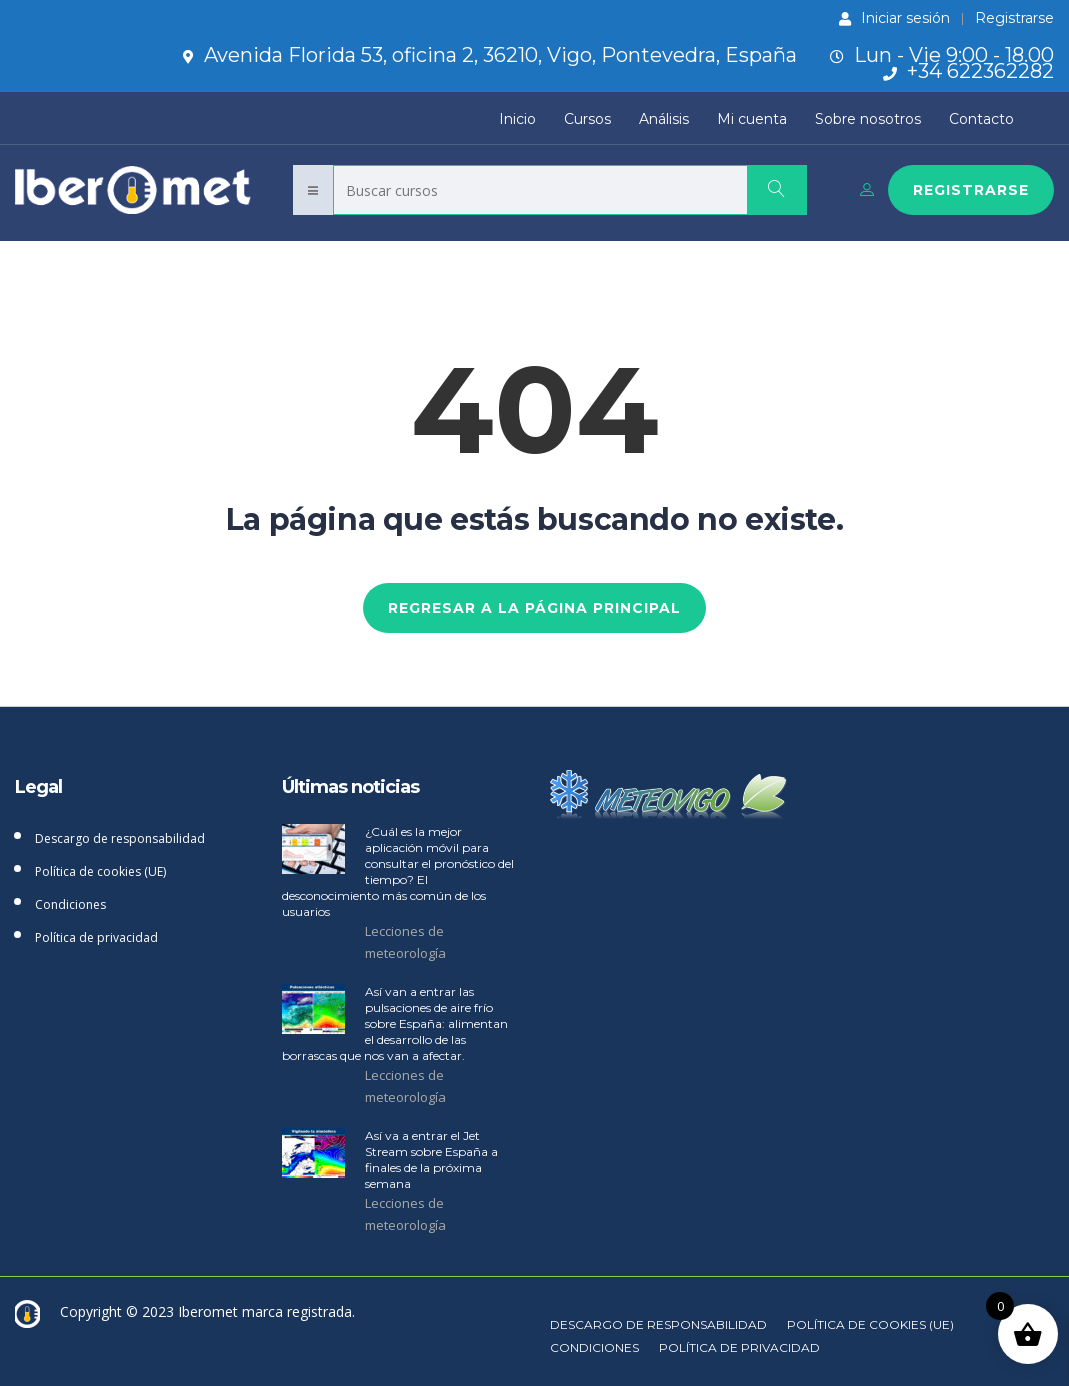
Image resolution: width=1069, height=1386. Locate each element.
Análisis (664, 119)
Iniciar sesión (894, 18)
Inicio (517, 119)
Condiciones (70, 904)
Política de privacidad (96, 937)
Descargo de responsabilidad (120, 838)
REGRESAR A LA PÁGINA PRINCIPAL (534, 608)
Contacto (981, 119)
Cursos (587, 119)
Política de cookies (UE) (100, 871)
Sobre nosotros (868, 119)
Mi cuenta (752, 119)
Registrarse (1014, 18)
